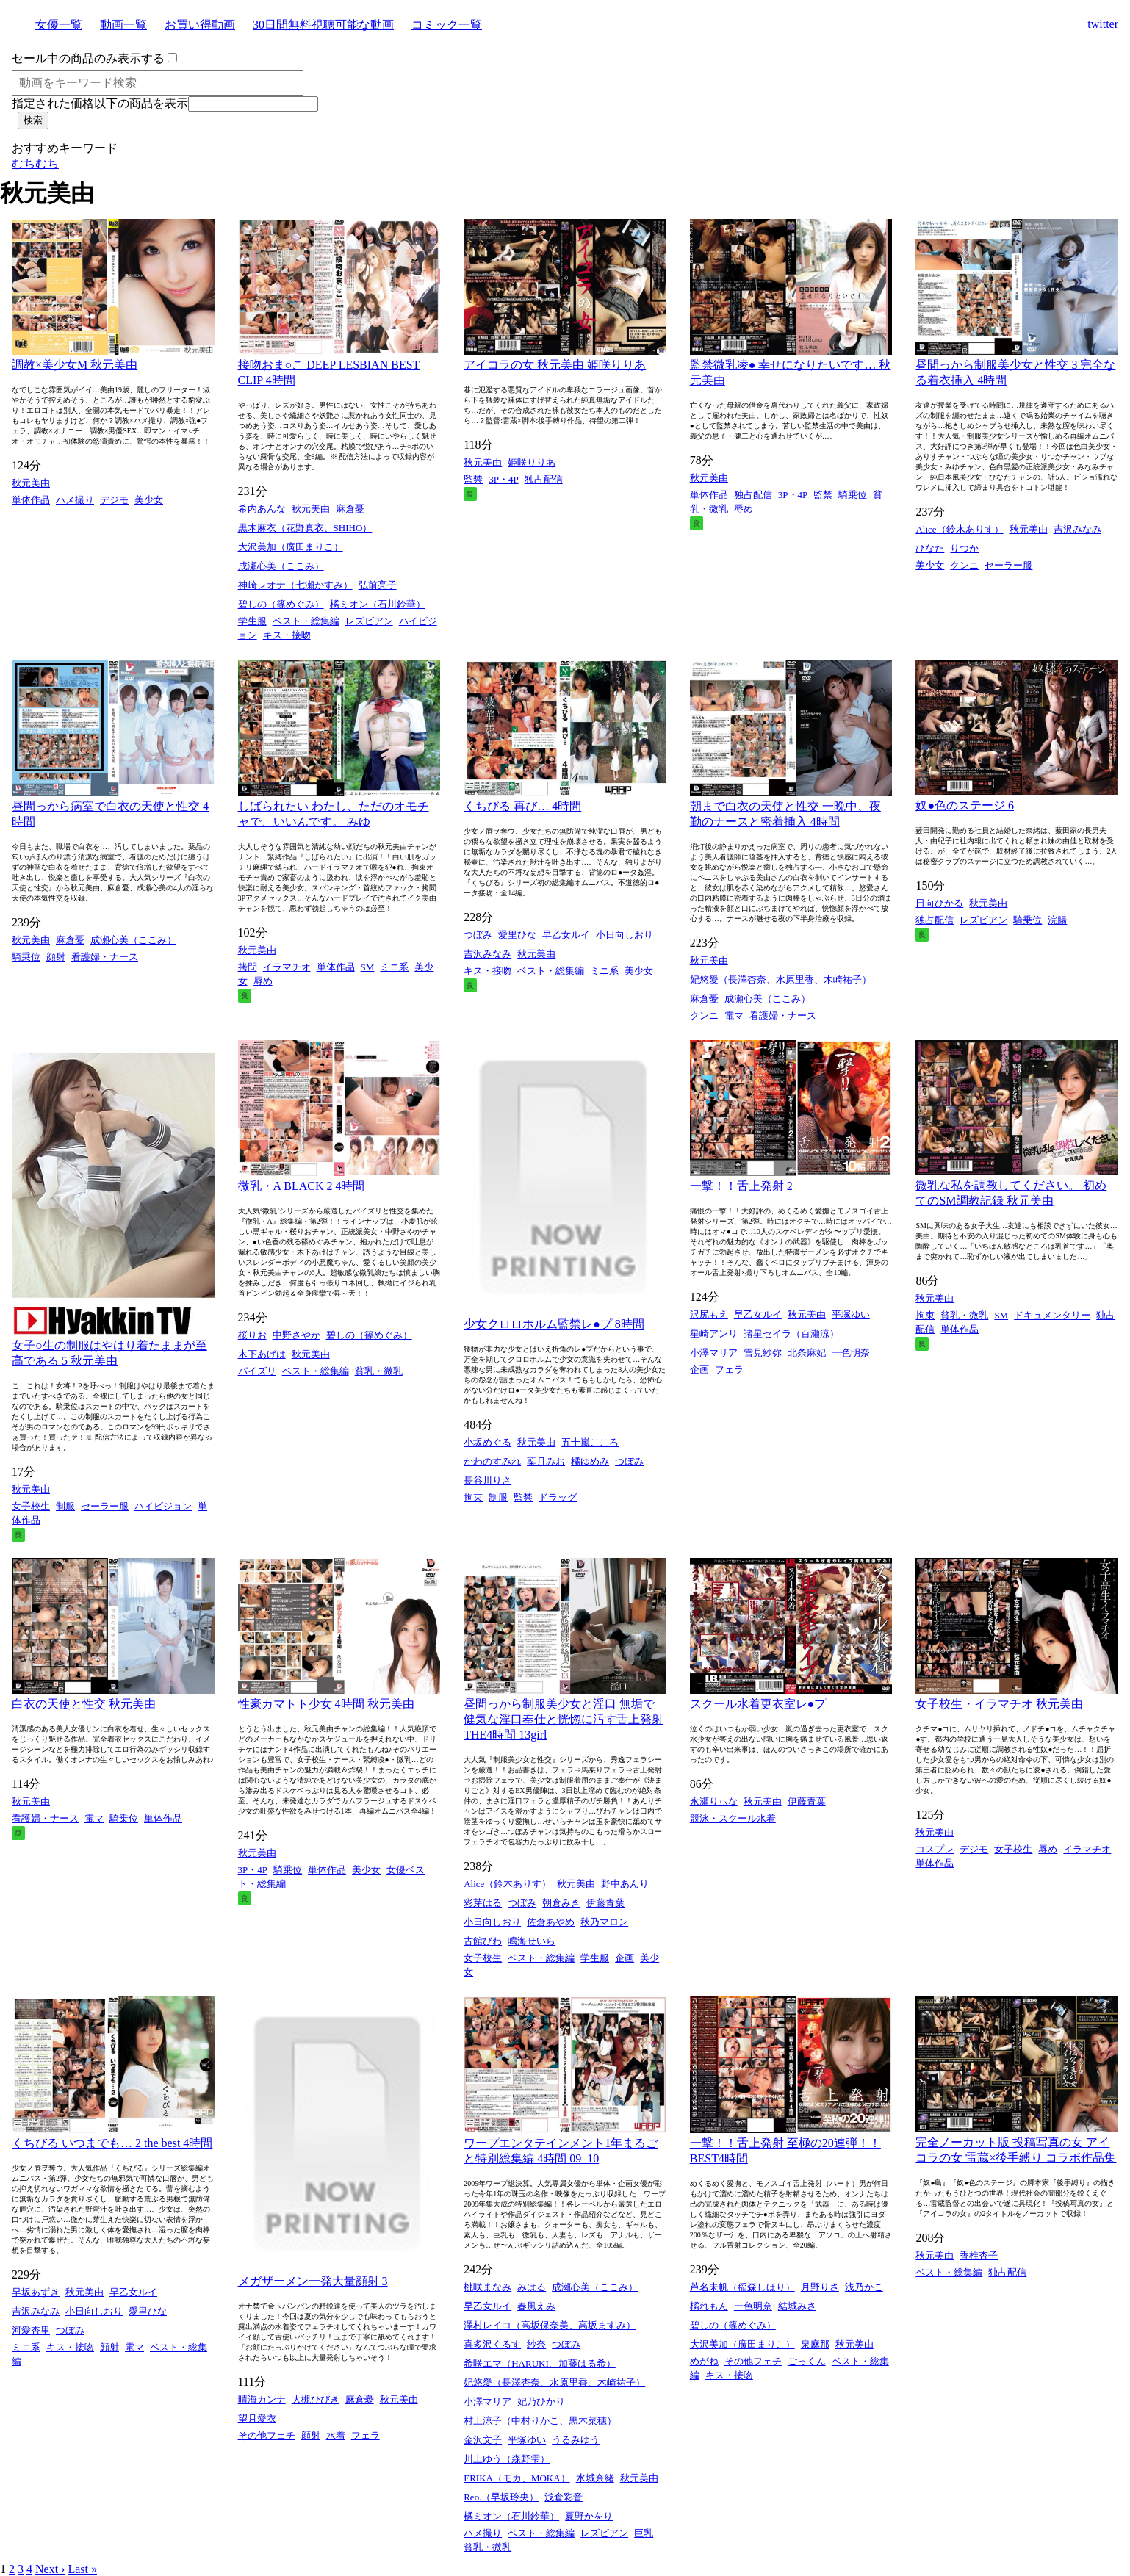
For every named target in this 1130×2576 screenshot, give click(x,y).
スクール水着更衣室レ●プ (758, 1704)
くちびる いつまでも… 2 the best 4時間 (112, 2143)
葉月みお (546, 1461)
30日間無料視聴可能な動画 (323, 24)
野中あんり (625, 1883)
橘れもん (709, 2306)
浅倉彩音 (563, 2497)
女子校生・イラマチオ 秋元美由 (999, 1704)
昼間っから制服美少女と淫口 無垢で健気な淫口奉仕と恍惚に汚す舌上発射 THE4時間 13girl (563, 1719)
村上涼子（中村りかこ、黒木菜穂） (540, 2420)
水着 (335, 2435)
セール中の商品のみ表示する (88, 58)
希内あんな (262, 508)
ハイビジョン (163, 1506)
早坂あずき (36, 2292)
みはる (531, 2286)
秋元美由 (31, 482)
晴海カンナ (262, 2399)
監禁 (473, 479)
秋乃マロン (604, 1921)
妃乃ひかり (541, 2401)
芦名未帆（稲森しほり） (742, 2286)
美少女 (148, 499)
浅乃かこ (864, 2286)
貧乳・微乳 (379, 1371)
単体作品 (31, 499)
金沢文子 (483, 2439)
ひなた (929, 548)
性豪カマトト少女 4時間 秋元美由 (326, 1704)
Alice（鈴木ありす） (959, 529)
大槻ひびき (315, 2399)
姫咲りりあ (531, 462)
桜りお (252, 1335)
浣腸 (1057, 920)
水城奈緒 (595, 2477)
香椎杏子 (979, 2255)
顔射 (55, 956)
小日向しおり (624, 934)
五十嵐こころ (590, 1442)
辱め (743, 508)
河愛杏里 (31, 2330)
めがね (704, 2361)
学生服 (252, 621)
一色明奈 (851, 1352)
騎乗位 (852, 494)
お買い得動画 (200, 24)
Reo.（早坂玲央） (501, 2497)
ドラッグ (558, 1497)
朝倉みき (561, 1902)
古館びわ (483, 1941)
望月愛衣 (257, 2418)
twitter (1102, 24)
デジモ (114, 499)
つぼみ (478, 934)
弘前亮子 (378, 585)
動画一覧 (123, 24)
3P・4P (503, 479)
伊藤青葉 (605, 1902)
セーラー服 (1008, 565)
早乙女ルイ (566, 934)
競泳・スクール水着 (733, 1818)
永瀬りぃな (714, 1801)
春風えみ (536, 2306)
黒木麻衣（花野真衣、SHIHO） (305, 527)
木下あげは (262, 1354)
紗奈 (536, 2344)
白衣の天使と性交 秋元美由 (84, 1704)
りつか (964, 548)
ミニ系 (394, 967)
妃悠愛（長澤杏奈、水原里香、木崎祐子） (780, 979)
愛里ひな (517, 934)
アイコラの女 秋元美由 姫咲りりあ (555, 364)
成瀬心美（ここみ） (281, 565)
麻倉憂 (350, 508)
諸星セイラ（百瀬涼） (791, 1333)
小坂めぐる (487, 1442)
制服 (65, 1506)
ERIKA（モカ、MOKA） (516, 2477)
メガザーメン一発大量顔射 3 (313, 2281)
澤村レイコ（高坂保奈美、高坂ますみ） (550, 2325)
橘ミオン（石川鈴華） (377, 604)
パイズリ (257, 1371)
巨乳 (643, 2533)
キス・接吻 (287, 635)
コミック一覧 (446, 24)
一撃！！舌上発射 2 (741, 1186)
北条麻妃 (807, 1352)
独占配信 (544, 479)
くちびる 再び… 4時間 (522, 806)
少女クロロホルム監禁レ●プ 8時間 (554, 1324)
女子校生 (31, 1506)
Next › (50, 2569)
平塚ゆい (851, 1314)
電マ (734, 1015)
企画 (699, 1369)
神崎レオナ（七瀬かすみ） (295, 585)
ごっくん (807, 2361)
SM (368, 967)
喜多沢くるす (492, 2344)
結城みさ (797, 2306)
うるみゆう (576, 2439)
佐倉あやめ (551, 1921)
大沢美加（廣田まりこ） (290, 546)
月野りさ (820, 2286)
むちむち (35, 163)
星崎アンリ (714, 1333)
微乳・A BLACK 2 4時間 (301, 1186)
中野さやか (296, 1335)
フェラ (729, 1369)
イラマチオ (287, 967)
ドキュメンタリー (1052, 1315)
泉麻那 (815, 2344)
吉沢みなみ (1077, 529)
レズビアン (369, 621)
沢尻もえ (709, 1314)
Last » (82, 2569)
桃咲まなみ (487, 2286)
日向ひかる (939, 903)
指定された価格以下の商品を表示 (100, 103)
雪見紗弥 (763, 1352)
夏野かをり (589, 2516)
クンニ (964, 565)
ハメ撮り (75, 499)
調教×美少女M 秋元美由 (74, 364)
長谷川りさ (487, 1480)
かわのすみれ (492, 1461)
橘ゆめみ (590, 1461)
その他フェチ (266, 2435)
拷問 (247, 967)
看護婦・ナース (104, 956)
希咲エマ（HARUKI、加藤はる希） (540, 2363)
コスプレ (934, 1849)
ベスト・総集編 (306, 621)
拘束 (473, 1497)
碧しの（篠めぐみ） (281, 604)
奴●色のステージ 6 (964, 805)
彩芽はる (483, 1902)
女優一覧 (58, 24)
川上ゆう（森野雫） (507, 2458)
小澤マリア (714, 1352)
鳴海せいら (531, 1941)
